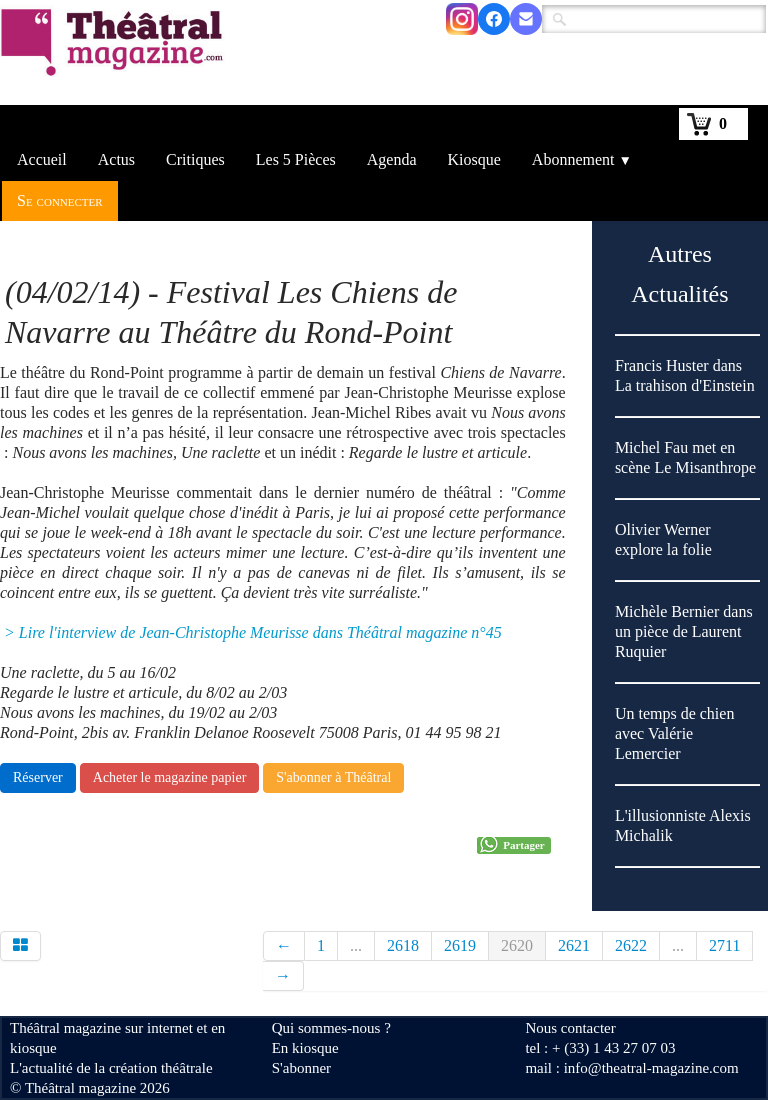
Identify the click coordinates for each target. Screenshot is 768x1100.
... (356, 945)
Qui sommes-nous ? (331, 1028)
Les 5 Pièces (296, 159)
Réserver (38, 777)
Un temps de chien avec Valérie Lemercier (675, 733)
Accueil (42, 159)
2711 (724, 945)
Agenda (392, 159)
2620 (517, 945)
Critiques (195, 159)
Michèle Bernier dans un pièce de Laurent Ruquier (684, 631)
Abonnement (582, 159)
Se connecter (60, 200)
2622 (631, 945)
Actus (116, 159)
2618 (403, 945)
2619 (460, 945)
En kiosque (305, 1048)
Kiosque (474, 159)
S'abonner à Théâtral (333, 777)
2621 (574, 945)
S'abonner (301, 1068)
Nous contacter (570, 1028)
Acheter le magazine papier (170, 777)
